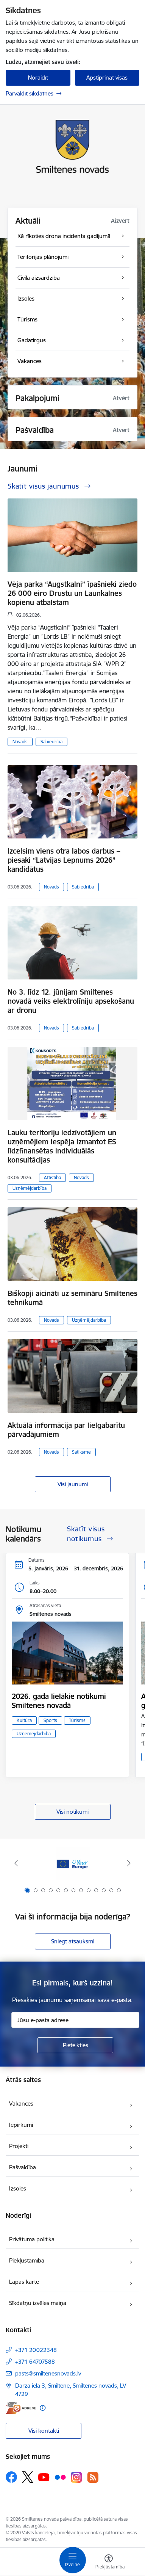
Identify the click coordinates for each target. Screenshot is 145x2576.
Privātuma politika (32, 2239)
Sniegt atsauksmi (72, 1941)
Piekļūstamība (26, 2260)
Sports (50, 1720)
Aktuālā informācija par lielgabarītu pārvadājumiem (66, 1430)
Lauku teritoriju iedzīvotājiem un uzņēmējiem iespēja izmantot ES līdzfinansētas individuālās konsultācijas (62, 1146)
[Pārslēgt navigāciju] (72, 2560)
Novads (20, 741)
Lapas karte (24, 2281)
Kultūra (24, 1720)
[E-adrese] (21, 2408)
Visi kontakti (43, 2430)
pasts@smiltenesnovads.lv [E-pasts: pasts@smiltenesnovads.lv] (48, 2373)
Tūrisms (77, 1720)
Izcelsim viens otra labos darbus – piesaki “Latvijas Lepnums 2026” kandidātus (64, 860)
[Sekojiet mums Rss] (92, 2477)
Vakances (21, 2103)
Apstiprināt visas (107, 77)
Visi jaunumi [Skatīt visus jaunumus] (73, 1484)
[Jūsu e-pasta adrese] (75, 2020)
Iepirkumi (21, 2124)
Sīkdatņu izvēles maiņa (37, 2302)
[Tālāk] (129, 1863)
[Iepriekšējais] (16, 1863)
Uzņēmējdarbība (29, 1188)
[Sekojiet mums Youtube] (44, 2476)
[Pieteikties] (75, 2045)
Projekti (18, 2146)
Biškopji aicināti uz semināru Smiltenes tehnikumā (72, 1298)
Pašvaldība (22, 2167)
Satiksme (81, 1452)
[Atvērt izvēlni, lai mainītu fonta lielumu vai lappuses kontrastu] (108, 2562)
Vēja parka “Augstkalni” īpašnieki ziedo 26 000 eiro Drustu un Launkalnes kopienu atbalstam (72, 593)
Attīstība (52, 1177)
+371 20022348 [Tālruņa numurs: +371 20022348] (36, 2349)
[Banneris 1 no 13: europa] (73, 1863)
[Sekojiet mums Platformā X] (27, 2477)
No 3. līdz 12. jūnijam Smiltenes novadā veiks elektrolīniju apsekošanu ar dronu (71, 1001)
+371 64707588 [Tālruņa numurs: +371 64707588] (35, 2361)
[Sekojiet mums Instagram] (76, 2477)
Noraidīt (38, 77)
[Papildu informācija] (42, 2408)
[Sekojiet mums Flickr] (60, 2476)
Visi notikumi (72, 1811)
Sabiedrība (51, 741)
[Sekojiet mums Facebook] (11, 2477)
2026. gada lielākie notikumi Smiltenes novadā (59, 1701)
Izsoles (17, 2188)
